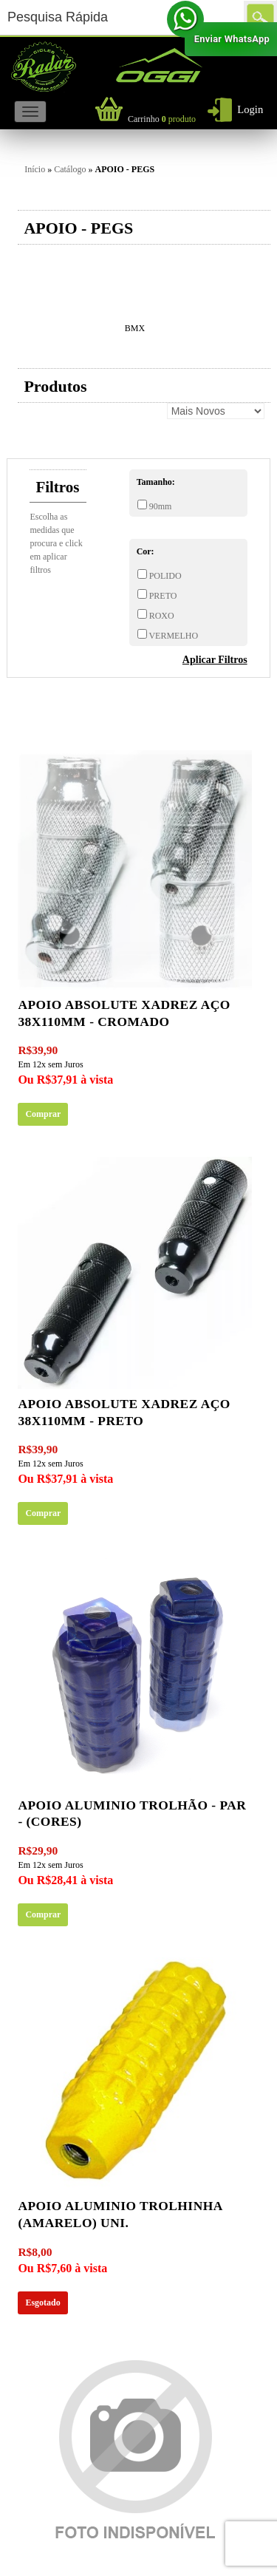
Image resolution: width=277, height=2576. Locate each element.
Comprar (43, 1114)
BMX (135, 328)
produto (162, 119)
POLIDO (164, 576)
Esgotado (42, 2302)
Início (34, 169)
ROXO (160, 616)
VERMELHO (172, 636)
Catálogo (70, 169)
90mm (159, 506)
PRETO (162, 596)
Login (250, 109)
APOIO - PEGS (125, 169)
